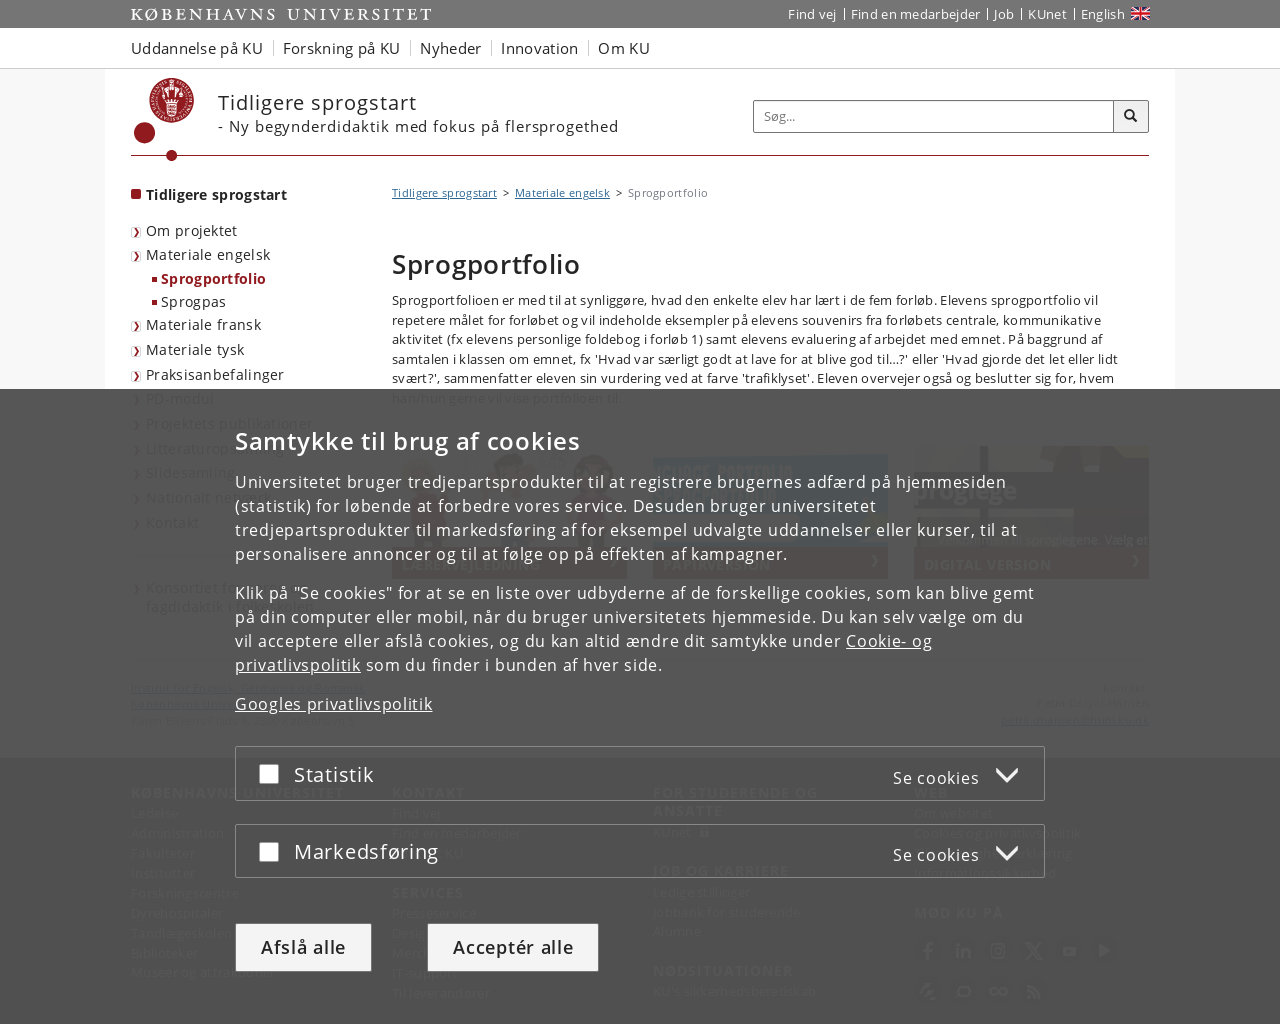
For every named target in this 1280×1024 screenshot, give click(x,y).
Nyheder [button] (450, 48)
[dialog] (640, 706)
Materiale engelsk (208, 254)
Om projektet (192, 230)
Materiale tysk (195, 349)
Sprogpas (193, 301)
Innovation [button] (539, 48)
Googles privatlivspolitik (334, 704)
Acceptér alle (513, 947)
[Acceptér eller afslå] (274, 773)
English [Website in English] (1103, 14)
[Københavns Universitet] (164, 119)
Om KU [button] (624, 48)
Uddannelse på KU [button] (197, 48)
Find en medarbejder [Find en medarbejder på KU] (916, 14)
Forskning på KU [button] (342, 48)
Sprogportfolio (213, 278)
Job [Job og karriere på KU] (1004, 14)
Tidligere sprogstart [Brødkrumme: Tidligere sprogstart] (444, 192)
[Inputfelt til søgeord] (934, 116)
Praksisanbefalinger (215, 374)
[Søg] (1131, 117)
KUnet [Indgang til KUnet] (1047, 14)
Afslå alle (303, 947)
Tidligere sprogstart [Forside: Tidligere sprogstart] (216, 194)
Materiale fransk (203, 324)
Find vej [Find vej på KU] (812, 14)
